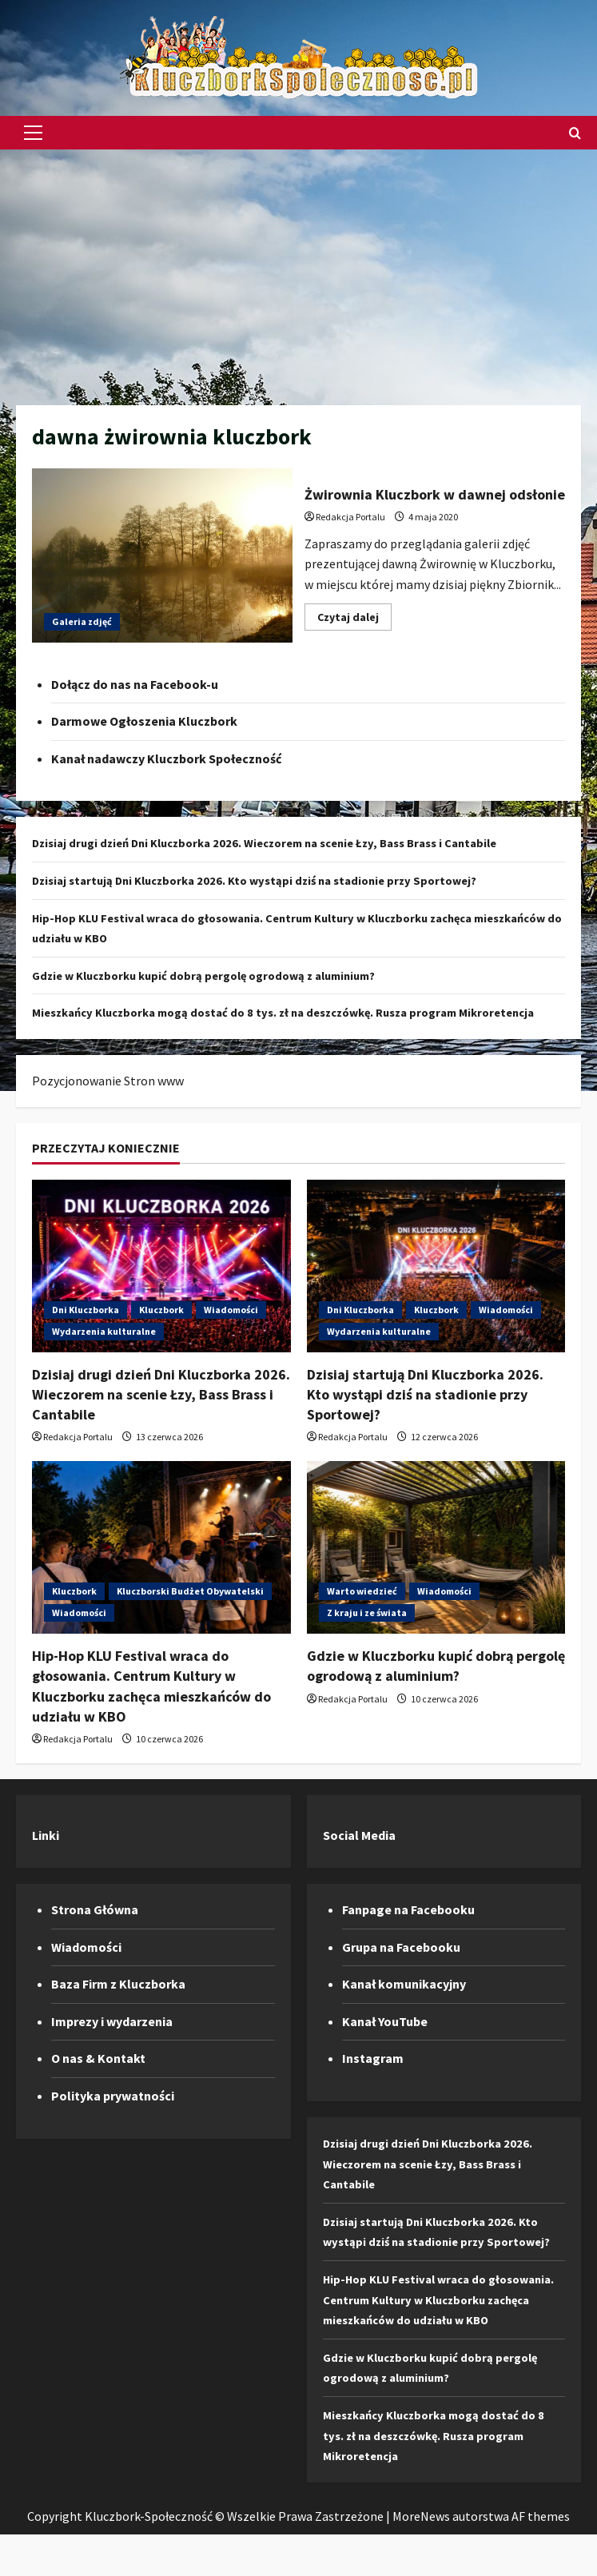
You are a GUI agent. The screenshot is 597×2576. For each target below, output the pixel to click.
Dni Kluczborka (85, 1330)
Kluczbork (161, 1330)
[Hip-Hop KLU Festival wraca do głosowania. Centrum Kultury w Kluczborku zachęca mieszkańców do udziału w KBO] (161, 1568)
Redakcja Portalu (350, 517)
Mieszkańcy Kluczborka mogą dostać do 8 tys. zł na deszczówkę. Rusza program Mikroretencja (443, 2475)
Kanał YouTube (385, 2041)
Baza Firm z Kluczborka (118, 2005)
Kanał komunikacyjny (404, 2005)
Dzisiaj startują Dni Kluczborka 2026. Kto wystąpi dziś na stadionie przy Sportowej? (268, 880)
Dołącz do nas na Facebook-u (134, 684)
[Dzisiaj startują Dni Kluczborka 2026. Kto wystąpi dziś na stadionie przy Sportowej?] (436, 1286)
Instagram (373, 2079)
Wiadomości (231, 1330)
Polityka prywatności (112, 2116)
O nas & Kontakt (98, 2079)
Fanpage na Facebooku (408, 1930)
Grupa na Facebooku (401, 1967)
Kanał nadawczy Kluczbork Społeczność (166, 758)
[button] (33, 132)
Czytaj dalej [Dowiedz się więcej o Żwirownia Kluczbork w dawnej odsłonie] (354, 620)
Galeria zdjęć (82, 621)
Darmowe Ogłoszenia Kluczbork (144, 721)
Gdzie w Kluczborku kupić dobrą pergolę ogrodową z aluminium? (218, 975)
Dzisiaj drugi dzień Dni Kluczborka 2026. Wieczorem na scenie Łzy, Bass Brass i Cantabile (283, 842)
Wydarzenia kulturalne (104, 1351)
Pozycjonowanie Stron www (108, 1101)
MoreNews (421, 2557)
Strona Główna (94, 1930)
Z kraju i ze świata (367, 1633)
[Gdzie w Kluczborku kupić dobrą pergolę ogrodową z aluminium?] (436, 1568)
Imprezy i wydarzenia (112, 2041)
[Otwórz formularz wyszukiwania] (575, 133)
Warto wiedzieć (362, 1612)
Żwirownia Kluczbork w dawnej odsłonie (162, 555)
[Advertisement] (298, 269)
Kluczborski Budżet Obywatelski (190, 1612)
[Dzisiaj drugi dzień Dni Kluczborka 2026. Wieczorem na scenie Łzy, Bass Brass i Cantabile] (161, 1286)
